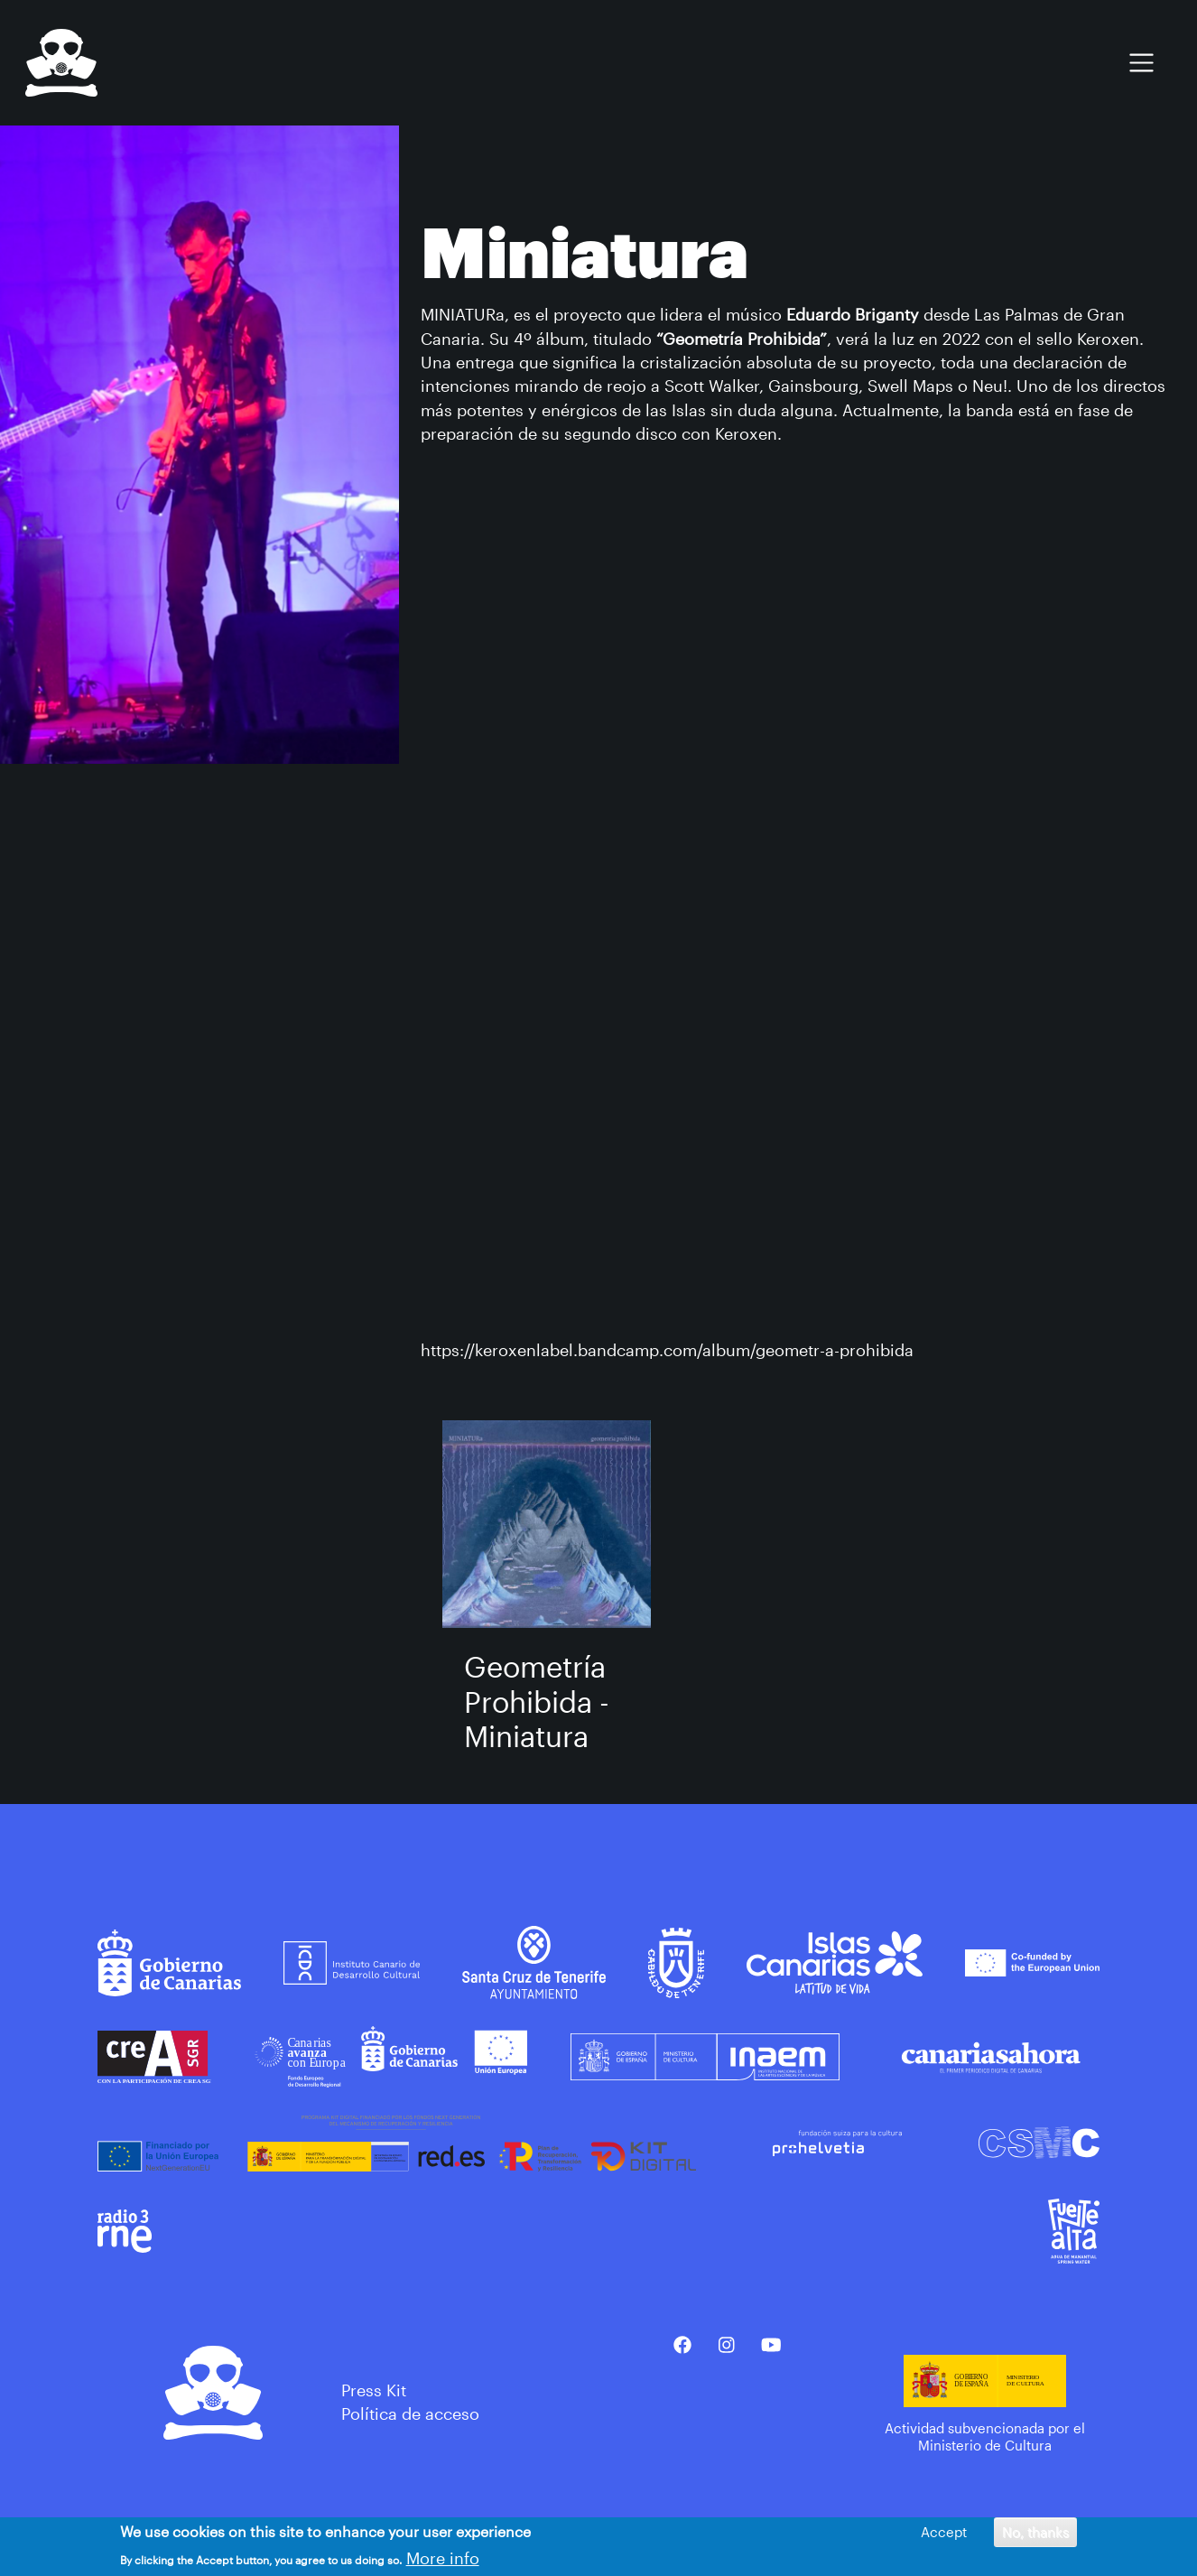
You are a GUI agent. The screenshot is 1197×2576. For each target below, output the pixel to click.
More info (442, 2558)
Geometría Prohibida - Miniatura (536, 1701)
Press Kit (373, 2390)
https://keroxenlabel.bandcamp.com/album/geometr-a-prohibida (667, 1350)
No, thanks (1035, 2532)
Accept (944, 2532)
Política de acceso (410, 2413)
